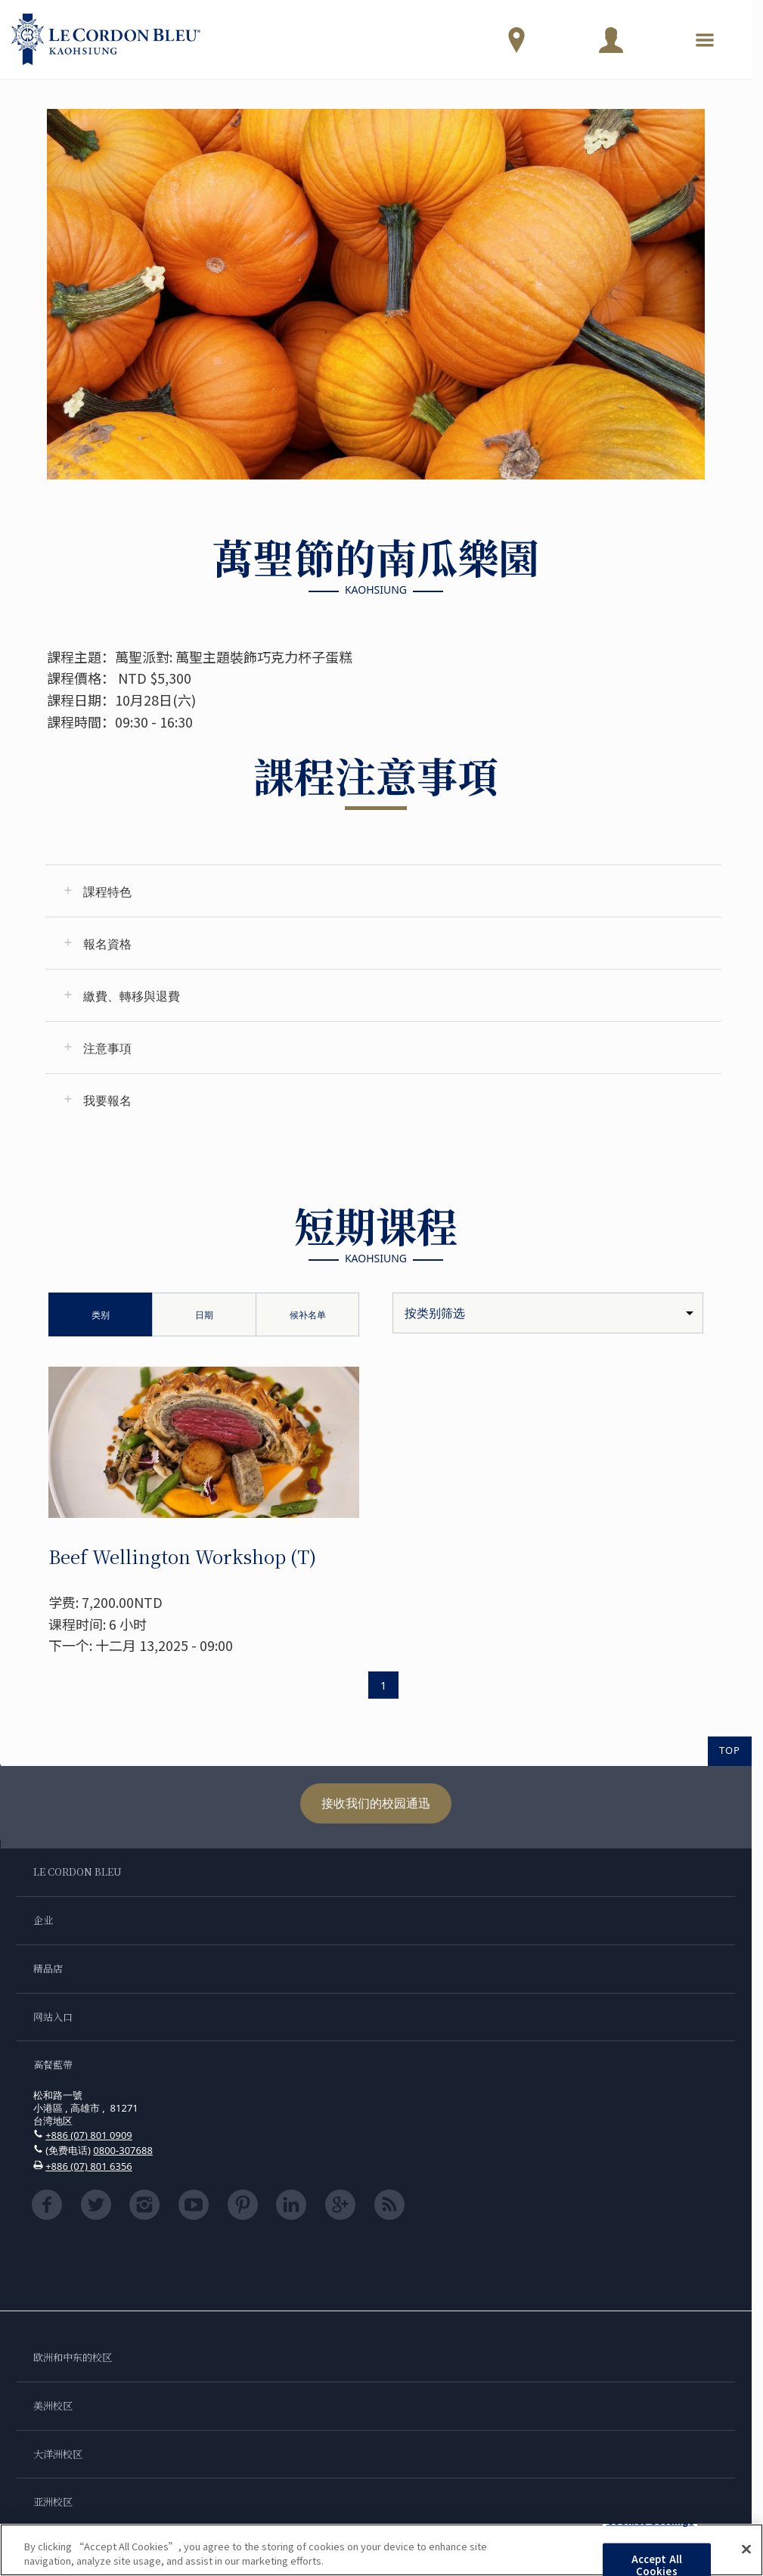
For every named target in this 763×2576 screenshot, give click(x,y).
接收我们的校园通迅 (375, 1803)
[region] (381, 2550)
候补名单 (308, 1314)
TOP (729, 1750)
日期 (204, 1314)
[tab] (383, 890)
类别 (100, 1314)
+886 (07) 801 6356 (88, 2166)
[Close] (746, 2549)
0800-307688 (123, 2150)
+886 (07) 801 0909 (88, 2135)
